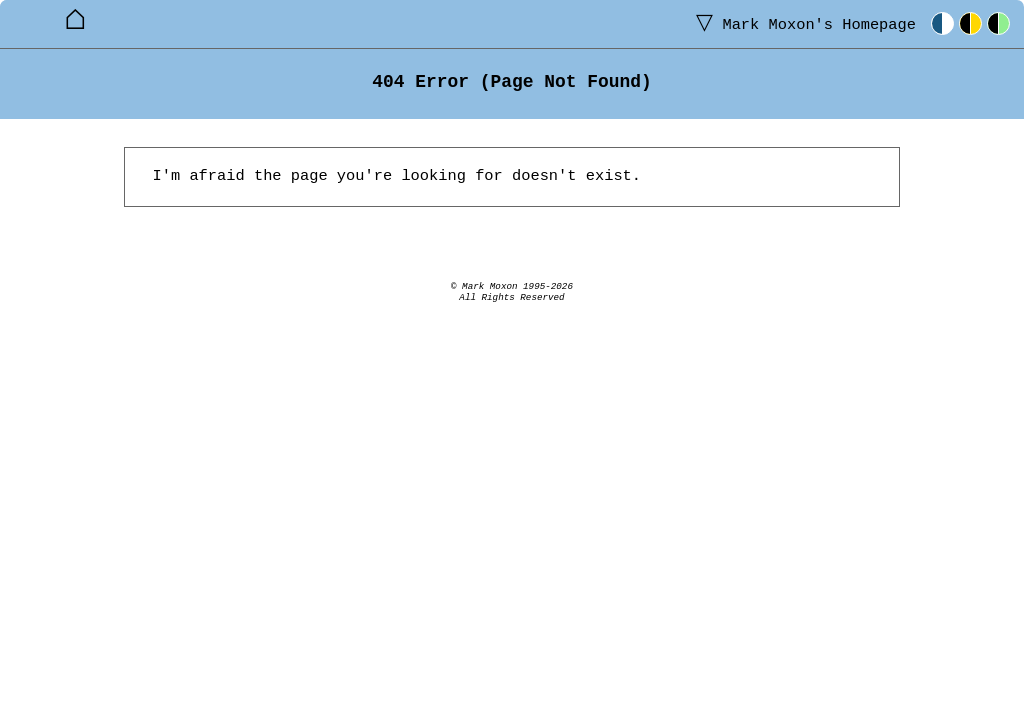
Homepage (801, 23)
